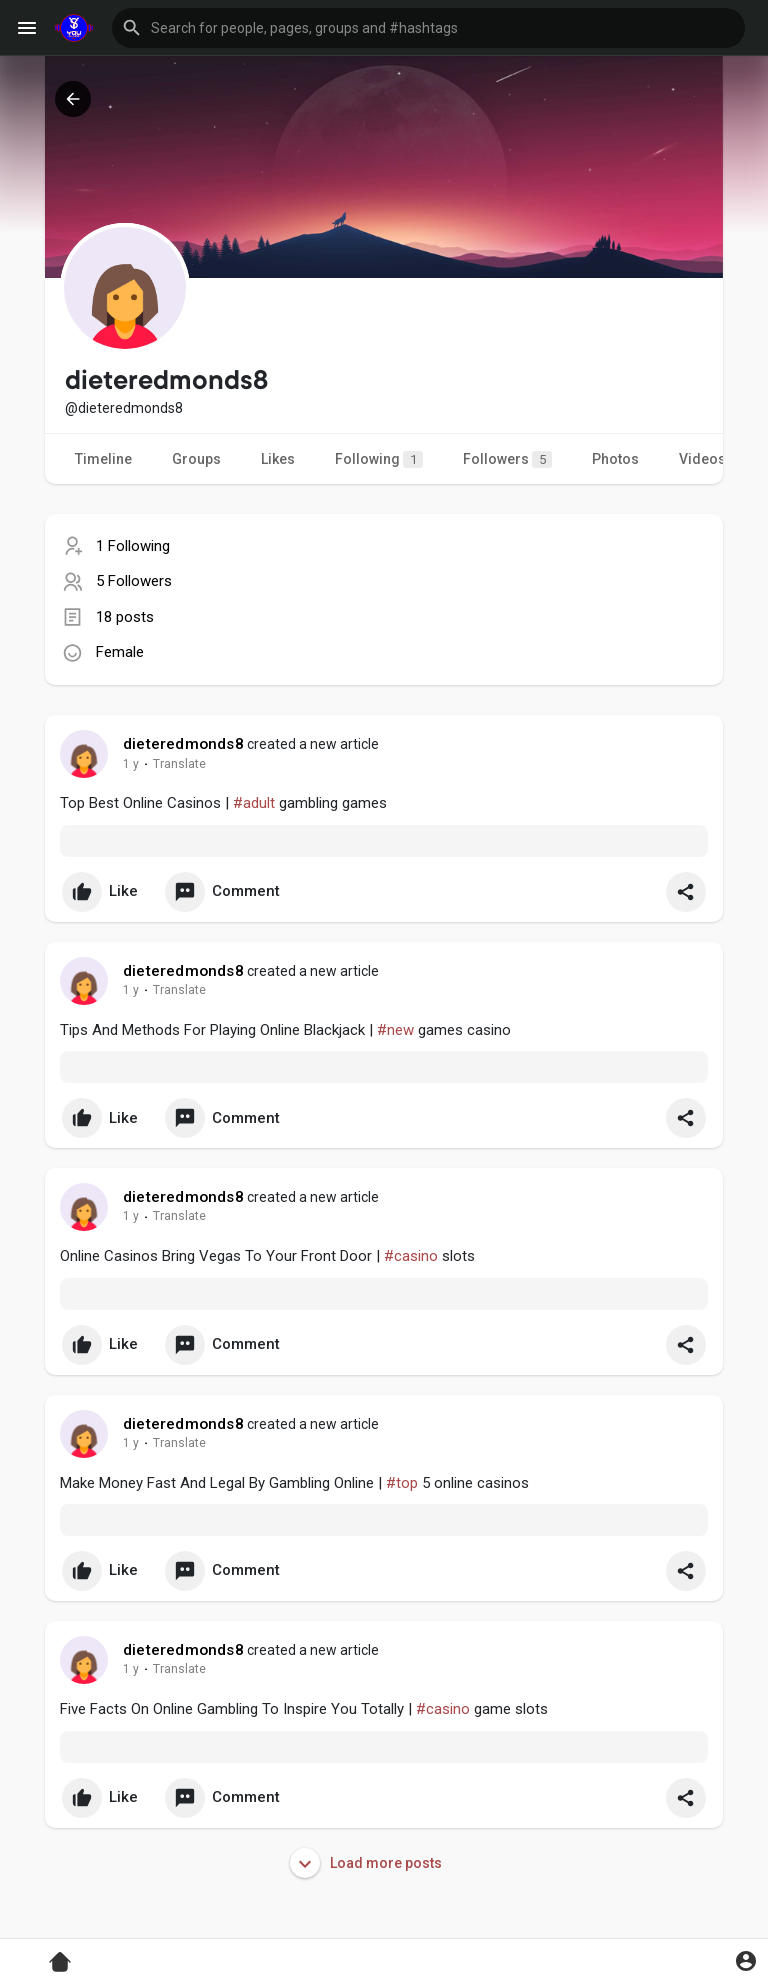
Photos (615, 459)
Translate (179, 764)
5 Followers (134, 581)
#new (395, 1030)
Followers (507, 459)
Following (379, 459)
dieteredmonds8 (183, 744)
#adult (254, 803)
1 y (131, 764)
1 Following (133, 546)
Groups (196, 459)
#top (402, 1483)
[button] (428, 28)
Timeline (103, 459)
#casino (411, 1256)
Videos (702, 459)
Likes (278, 459)
